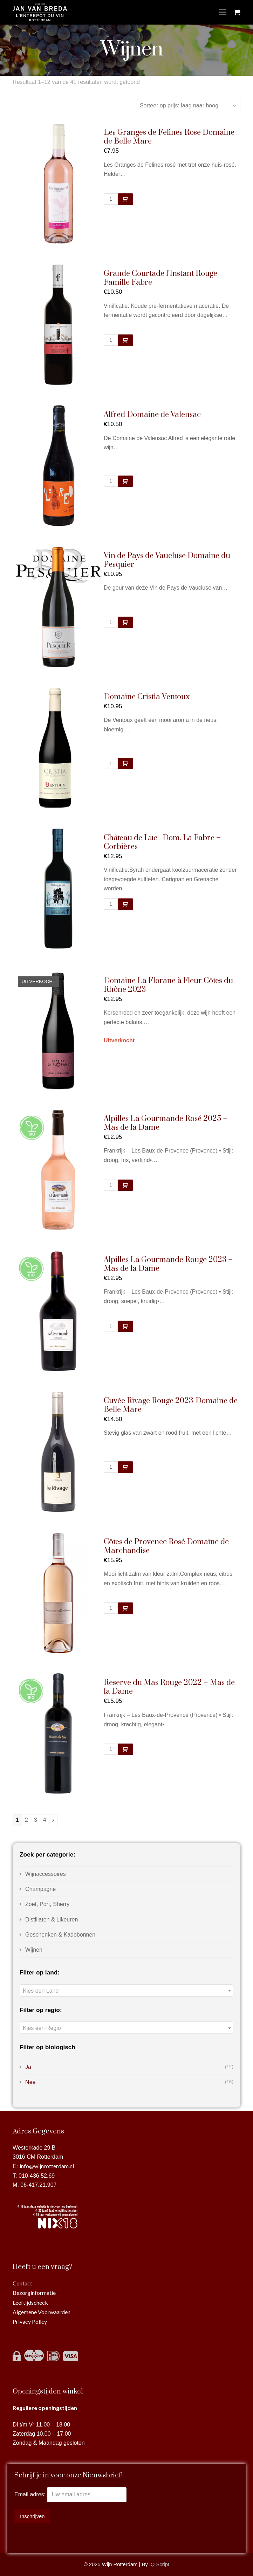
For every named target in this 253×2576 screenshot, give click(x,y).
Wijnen (33, 1950)
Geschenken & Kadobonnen (60, 1935)
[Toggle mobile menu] (222, 12)
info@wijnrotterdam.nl (47, 2166)
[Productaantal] (111, 199)
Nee (30, 2082)
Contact (22, 2283)
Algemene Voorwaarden (41, 2312)
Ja (28, 2067)
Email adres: (30, 2494)
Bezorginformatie (34, 2292)
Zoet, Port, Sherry (47, 1904)
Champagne (40, 1889)
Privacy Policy (30, 2321)
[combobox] (126, 1990)
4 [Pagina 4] (44, 1820)
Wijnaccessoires (45, 1874)
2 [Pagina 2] (26, 1820)
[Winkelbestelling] (188, 105)
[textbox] (126, 1991)
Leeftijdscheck (30, 2302)
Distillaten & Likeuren (51, 1920)
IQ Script (159, 2564)
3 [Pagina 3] (35, 1820)
